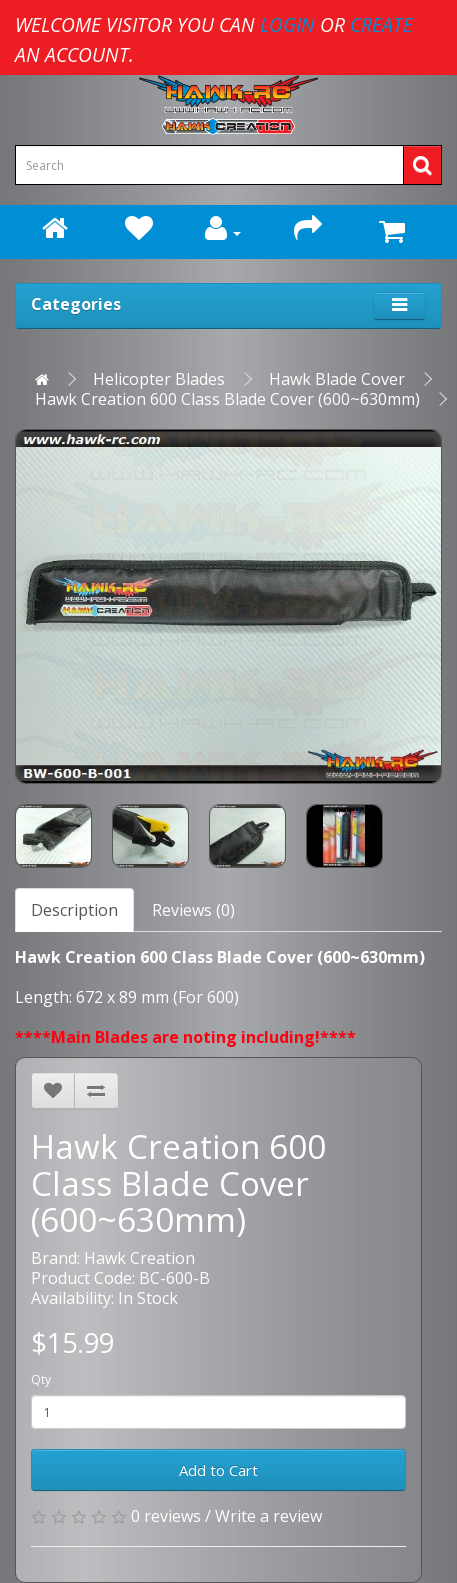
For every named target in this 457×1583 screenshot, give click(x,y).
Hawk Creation (139, 1258)
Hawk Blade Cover (337, 379)
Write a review (268, 1516)
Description (74, 910)
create (381, 24)
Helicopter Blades (159, 379)
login (287, 24)
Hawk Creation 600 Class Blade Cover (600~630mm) (227, 399)
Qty (41, 1379)
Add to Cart (218, 1470)
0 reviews (166, 1516)
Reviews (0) (193, 910)
